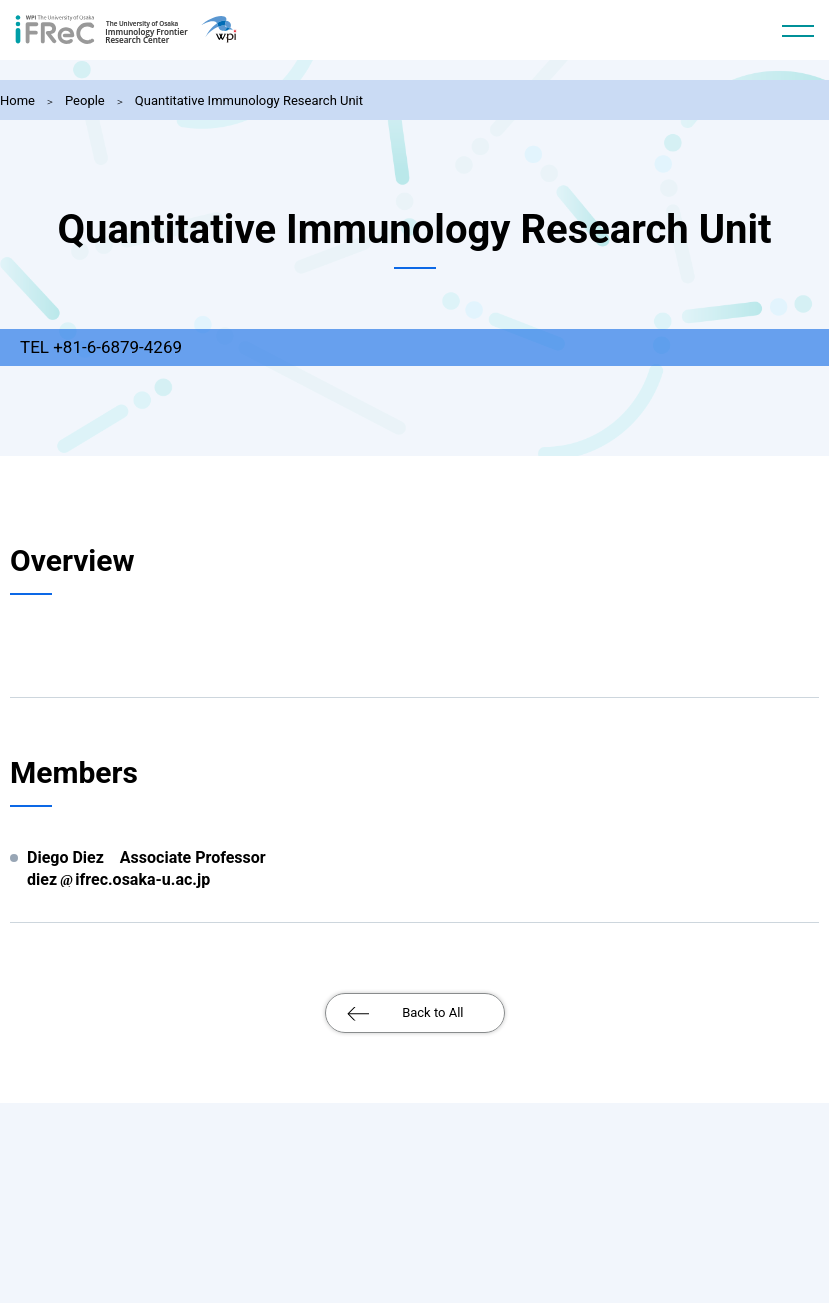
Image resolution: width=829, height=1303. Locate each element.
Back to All (432, 1012)
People (85, 100)
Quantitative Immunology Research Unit (249, 100)
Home (17, 100)
